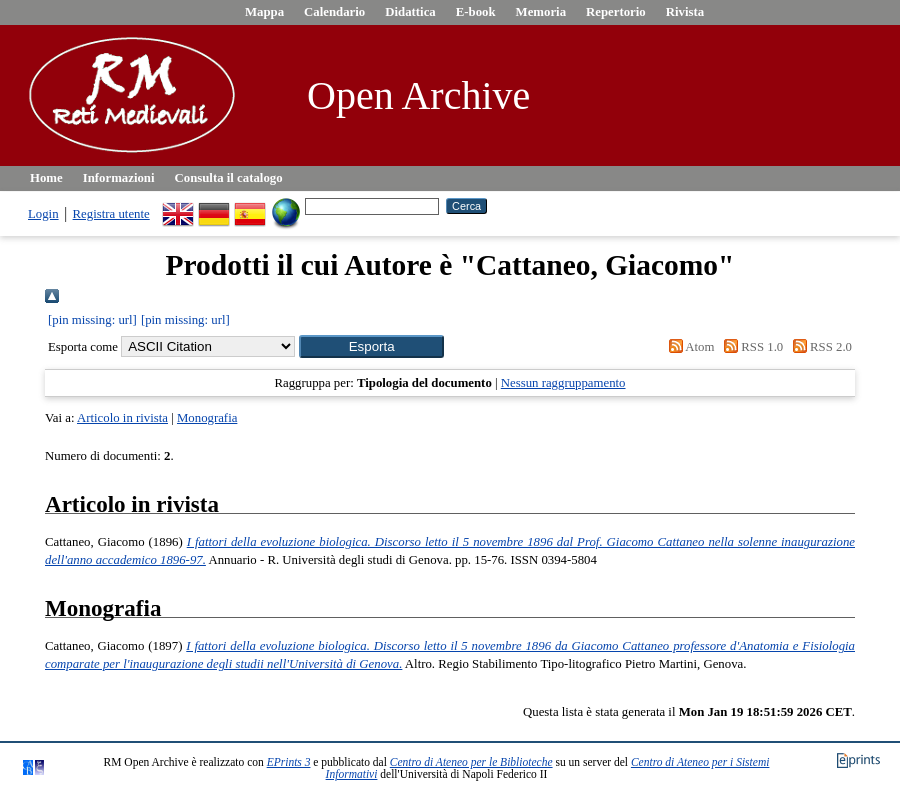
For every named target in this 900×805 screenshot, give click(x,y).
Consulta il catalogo (229, 178)
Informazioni (119, 178)
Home (46, 178)
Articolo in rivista (122, 418)
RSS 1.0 (751, 347)
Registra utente (111, 214)
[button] (371, 346)
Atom (688, 347)
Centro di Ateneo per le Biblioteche (471, 762)
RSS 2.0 (819, 347)
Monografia (207, 418)
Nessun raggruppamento (563, 383)
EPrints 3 (289, 762)
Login (43, 214)
